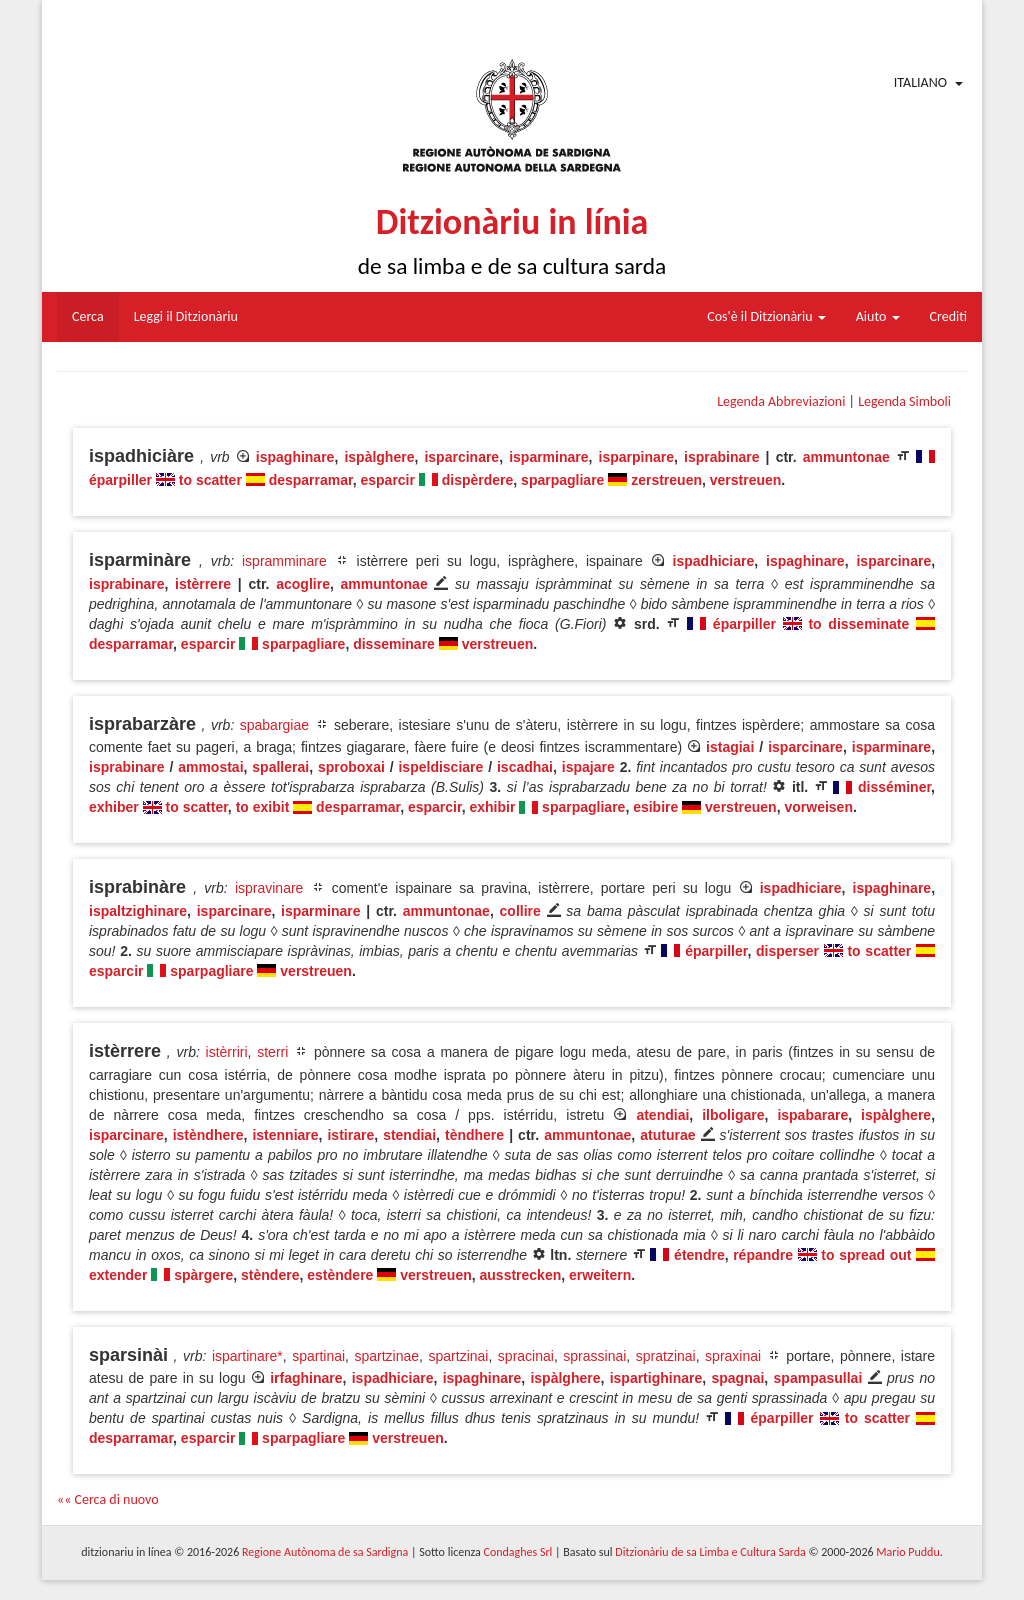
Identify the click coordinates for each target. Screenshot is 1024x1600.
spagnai (737, 1378)
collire (520, 911)
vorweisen (818, 807)
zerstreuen (666, 480)
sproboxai (351, 767)
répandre (763, 1255)
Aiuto (878, 316)
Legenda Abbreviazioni (781, 401)
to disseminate (858, 624)
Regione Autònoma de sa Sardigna (325, 1552)
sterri (272, 1052)
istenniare (285, 1135)
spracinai (526, 1356)
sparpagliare (562, 480)
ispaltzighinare (138, 911)
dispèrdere (478, 480)
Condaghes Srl (517, 1552)
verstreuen (746, 480)
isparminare (548, 457)
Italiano (920, 82)
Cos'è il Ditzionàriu (766, 316)
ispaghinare (295, 457)
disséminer (894, 787)
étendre (699, 1255)
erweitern (600, 1275)
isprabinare (721, 457)
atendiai (662, 1115)
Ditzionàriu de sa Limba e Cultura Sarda (710, 1552)
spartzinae (387, 1356)
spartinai (318, 1356)
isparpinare (636, 457)
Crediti (949, 316)
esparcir (387, 480)
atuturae (667, 1135)
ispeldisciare (440, 767)
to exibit (263, 807)
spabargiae (274, 725)
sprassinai (594, 1356)
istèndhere (208, 1135)
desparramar (311, 480)
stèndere (270, 1275)
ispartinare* (247, 1356)
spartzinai (459, 1356)
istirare (350, 1135)
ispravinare (269, 888)
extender (118, 1275)
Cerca (88, 316)
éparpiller (120, 480)
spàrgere (203, 1275)
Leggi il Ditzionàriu (186, 316)
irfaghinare (306, 1378)
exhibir (492, 807)
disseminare (394, 644)
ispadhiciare (714, 561)
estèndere (340, 1275)
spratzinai (666, 1356)
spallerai (280, 767)
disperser (787, 951)
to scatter (210, 480)
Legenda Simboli (904, 401)
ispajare (588, 767)
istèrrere (203, 584)
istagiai (730, 747)
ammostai (210, 767)
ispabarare (812, 1115)
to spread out (866, 1255)
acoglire (303, 584)
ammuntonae (846, 457)
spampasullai (818, 1378)
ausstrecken (521, 1275)
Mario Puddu (907, 1552)
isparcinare (461, 457)
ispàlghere (379, 457)
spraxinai (733, 1356)
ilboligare (733, 1115)
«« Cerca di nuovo (108, 1499)
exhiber (114, 807)
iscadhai (525, 767)
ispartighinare (656, 1378)
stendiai (409, 1135)
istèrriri (227, 1052)
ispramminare (284, 561)
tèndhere (474, 1135)
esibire (655, 807)
